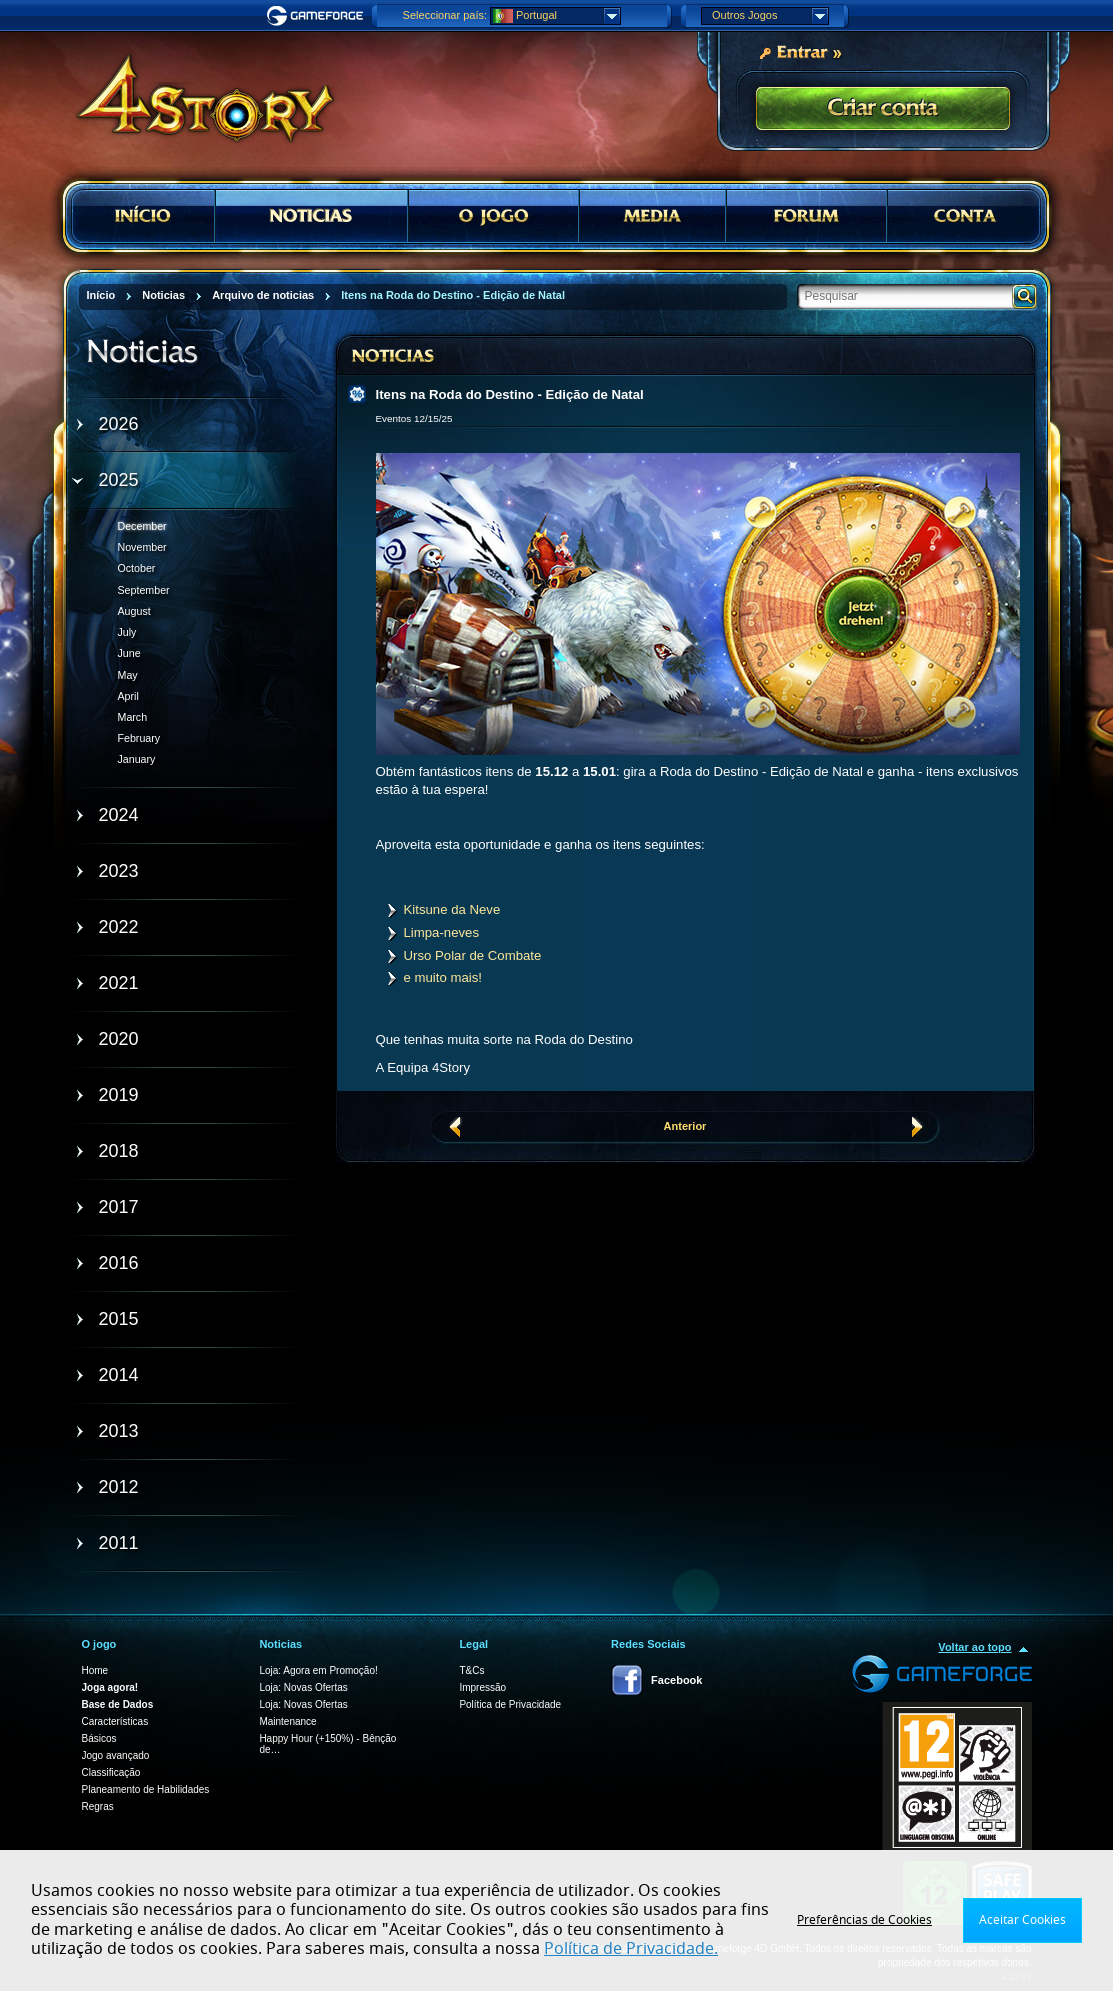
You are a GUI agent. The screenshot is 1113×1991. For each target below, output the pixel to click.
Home (95, 1670)
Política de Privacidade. (631, 1949)
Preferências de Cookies (864, 1920)
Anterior (685, 1126)
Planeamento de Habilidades (146, 1789)
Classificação (111, 1772)
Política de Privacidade (510, 1704)
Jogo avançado (116, 1755)
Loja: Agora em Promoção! (318, 1670)
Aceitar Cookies (1022, 1920)
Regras (98, 1806)
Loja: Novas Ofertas (303, 1687)
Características (115, 1721)
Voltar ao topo (974, 1647)
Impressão (482, 1687)
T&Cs (471, 1670)
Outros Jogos (770, 16)
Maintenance (287, 1721)
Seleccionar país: (445, 15)
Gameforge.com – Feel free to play (318, 16)
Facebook (676, 1680)
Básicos (99, 1738)
